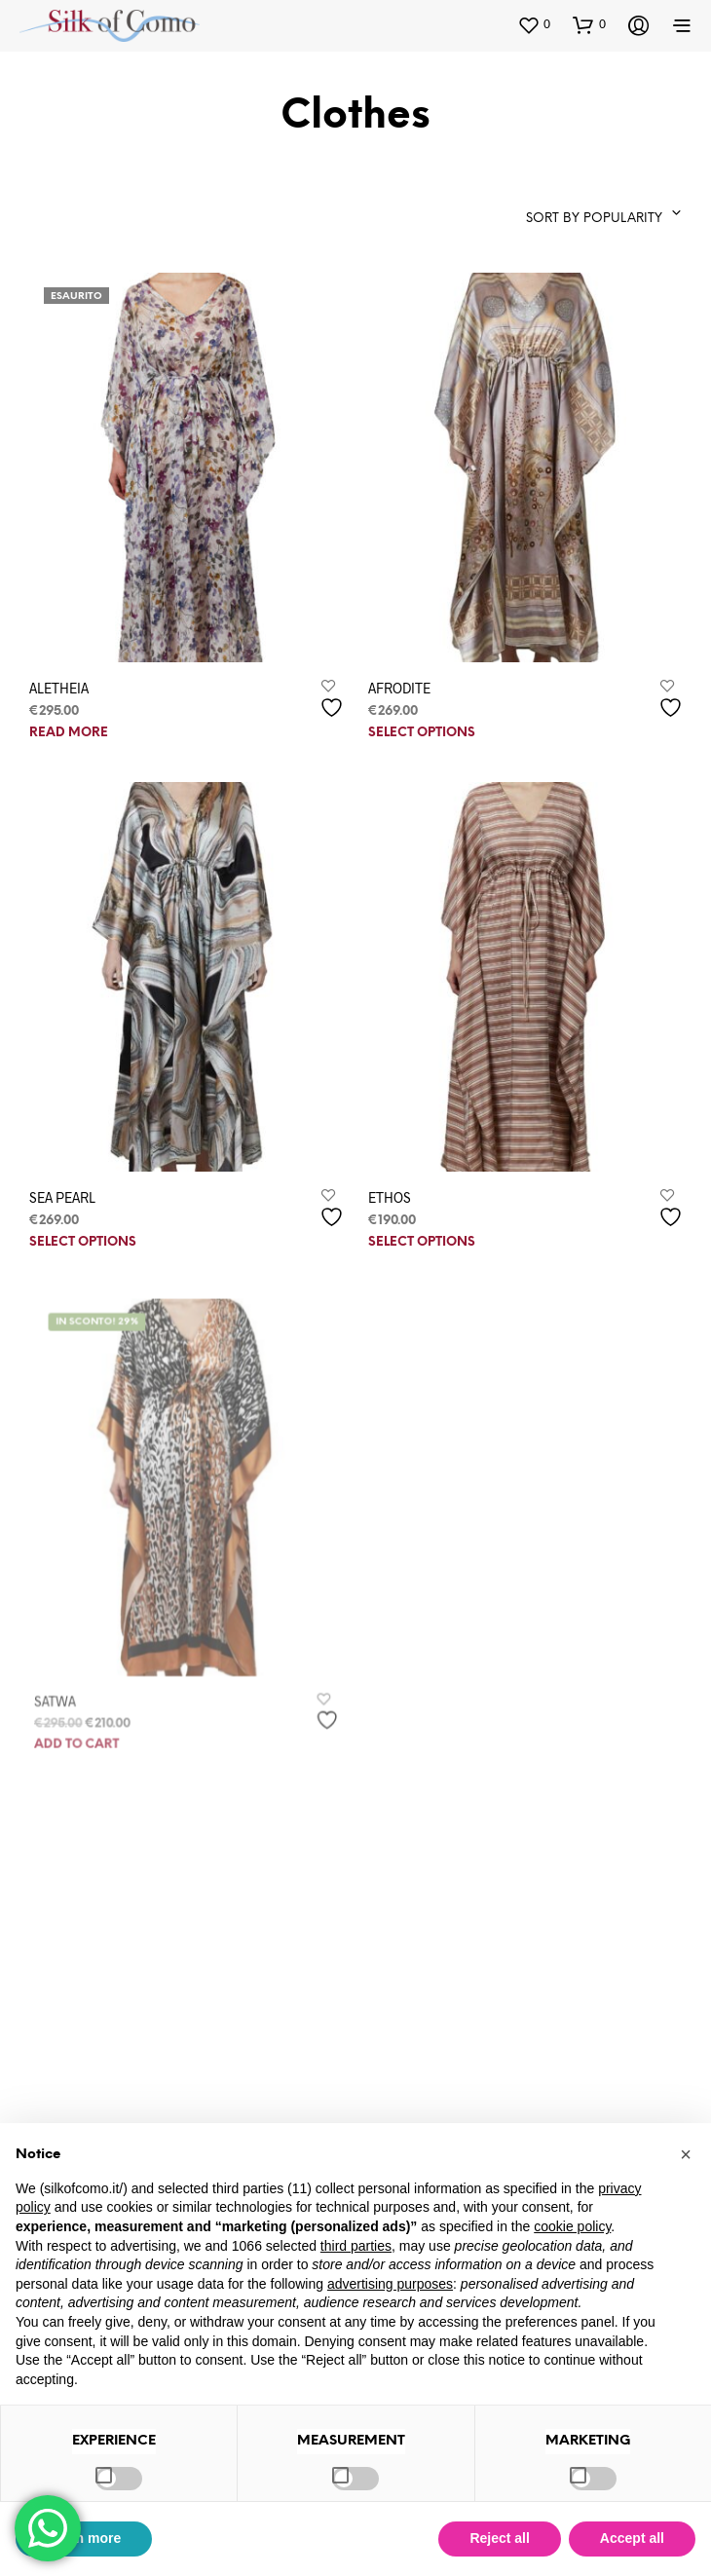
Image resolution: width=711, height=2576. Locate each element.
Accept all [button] (632, 2538)
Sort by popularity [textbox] (594, 218)
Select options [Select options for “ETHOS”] (428, 1229)
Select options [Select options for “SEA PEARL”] (82, 1242)
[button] (533, 24)
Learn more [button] (84, 2538)
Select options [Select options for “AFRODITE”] (421, 733)
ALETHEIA (59, 687)
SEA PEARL (62, 1196)
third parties (356, 2246)
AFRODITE (399, 687)
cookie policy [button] (572, 2226)
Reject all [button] (499, 2538)
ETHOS (398, 1186)
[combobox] (575, 213)
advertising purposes (390, 2284)
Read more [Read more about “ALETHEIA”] (68, 733)
